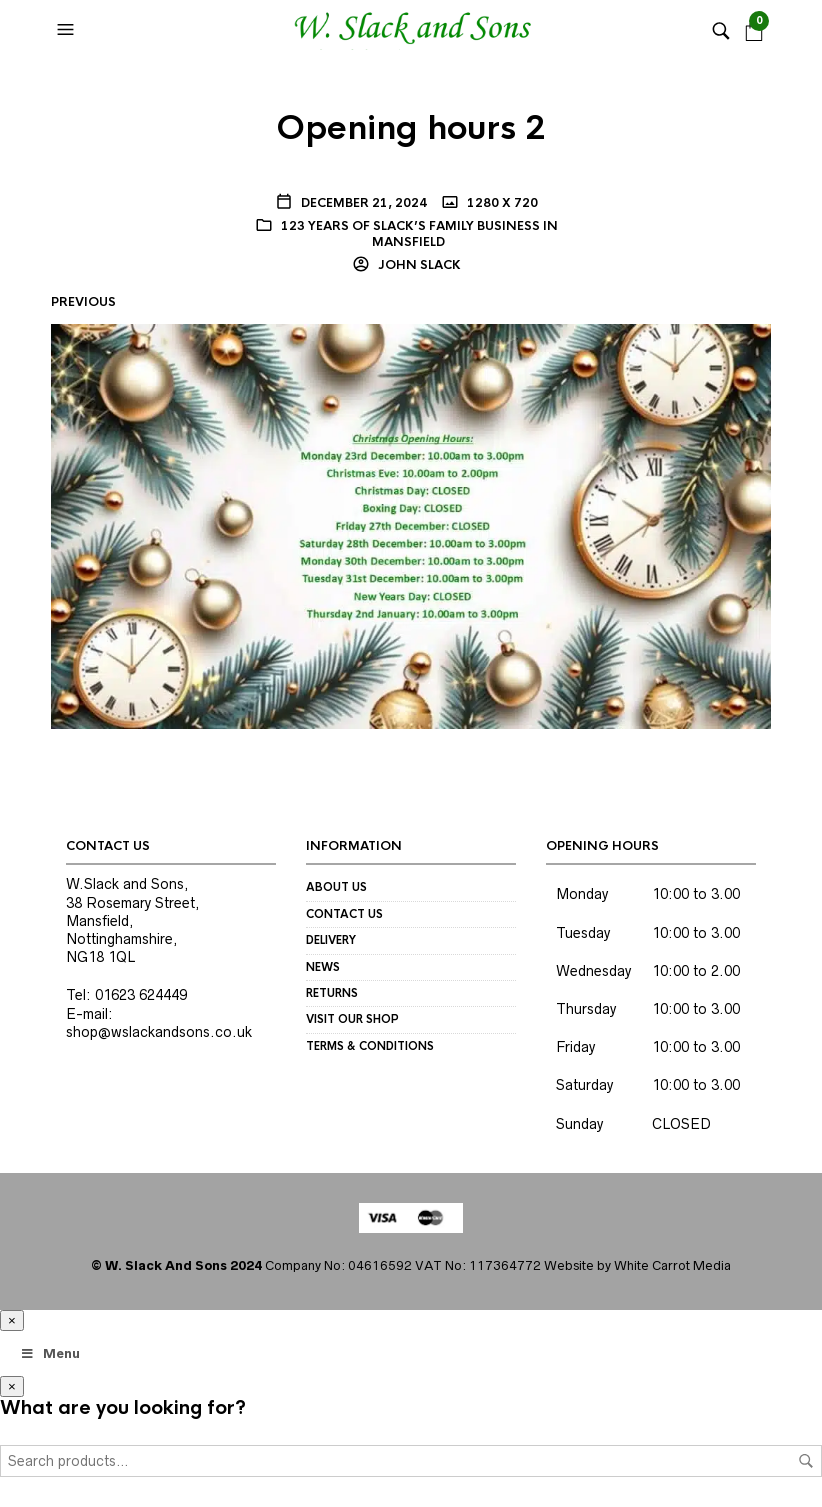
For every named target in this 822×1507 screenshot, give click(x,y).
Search (806, 1461)
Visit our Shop (352, 1019)
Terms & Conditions (370, 1046)
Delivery (331, 940)
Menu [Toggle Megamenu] (50, 1353)
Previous (83, 302)
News (323, 967)
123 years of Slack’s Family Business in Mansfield (419, 234)
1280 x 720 (501, 203)
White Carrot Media (672, 1265)
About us (336, 887)
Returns (332, 993)
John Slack (418, 265)
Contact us (344, 914)
